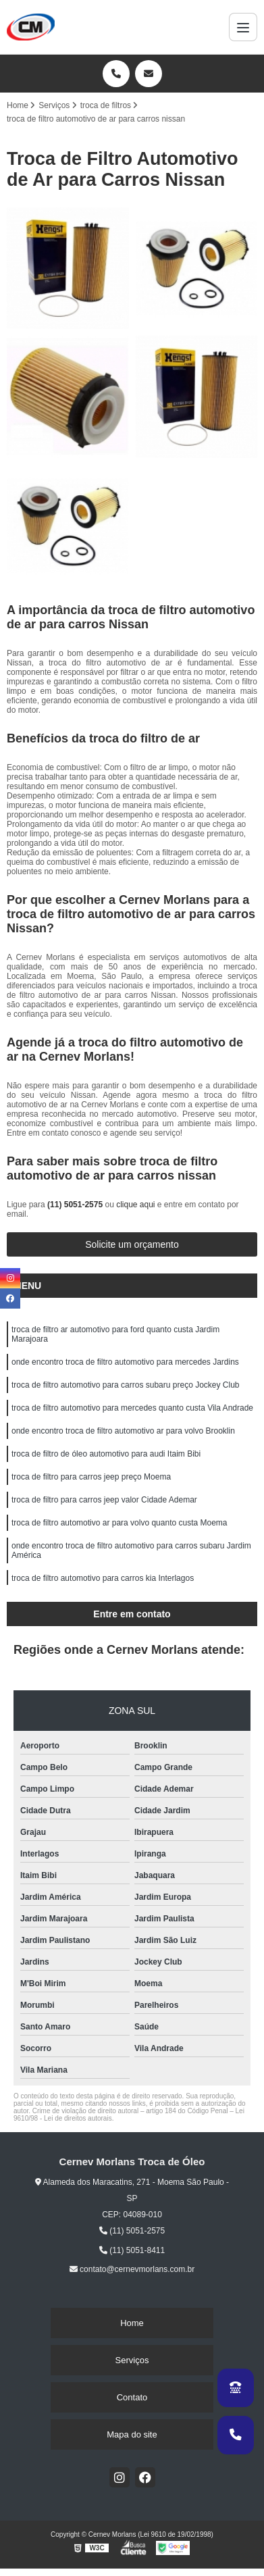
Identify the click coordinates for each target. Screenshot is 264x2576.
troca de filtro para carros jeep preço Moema (91, 1477)
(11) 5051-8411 (132, 2250)
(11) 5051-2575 (76, 1204)
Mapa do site (132, 2434)
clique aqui (135, 1204)
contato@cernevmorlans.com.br (132, 2269)
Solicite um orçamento (132, 1244)
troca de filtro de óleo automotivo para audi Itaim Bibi (106, 1454)
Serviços (132, 2360)
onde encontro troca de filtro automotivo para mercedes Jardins (125, 1362)
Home (132, 2323)
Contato (132, 2397)
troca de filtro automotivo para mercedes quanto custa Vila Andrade (132, 1408)
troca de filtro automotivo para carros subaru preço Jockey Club (125, 1385)
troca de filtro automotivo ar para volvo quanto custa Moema (119, 1522)
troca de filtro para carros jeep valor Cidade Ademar (104, 1500)
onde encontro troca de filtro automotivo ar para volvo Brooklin (123, 1431)
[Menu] (243, 27)
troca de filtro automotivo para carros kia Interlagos (102, 1578)
